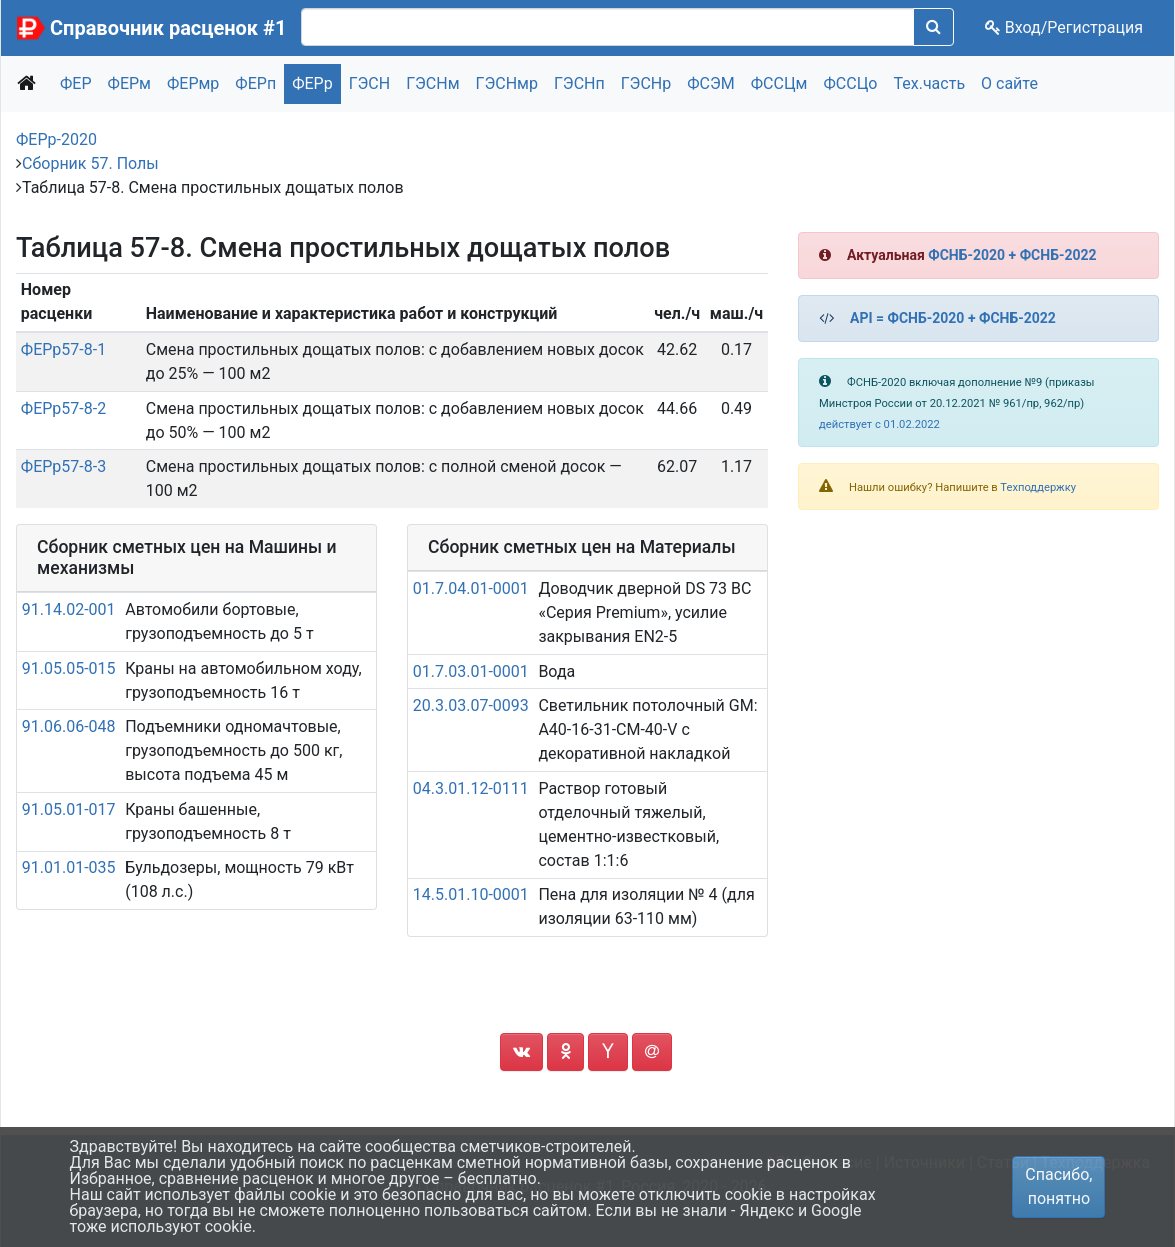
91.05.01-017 (69, 809)
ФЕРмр (193, 83)
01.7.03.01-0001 (471, 671)
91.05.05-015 (69, 668)
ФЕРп (255, 83)
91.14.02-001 (69, 609)
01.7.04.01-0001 (471, 588)
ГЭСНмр (507, 83)
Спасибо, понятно (1058, 1186)
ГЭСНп (579, 83)
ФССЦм (779, 83)
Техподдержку (1038, 487)
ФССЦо (850, 83)
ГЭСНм (432, 83)
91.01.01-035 (69, 867)
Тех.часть (929, 83)
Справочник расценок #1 (168, 28)
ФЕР (76, 83)
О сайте (1009, 83)
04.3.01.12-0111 (471, 788)
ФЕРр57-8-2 (63, 408)
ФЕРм (129, 83)
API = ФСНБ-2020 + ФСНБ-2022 (953, 318)
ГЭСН (370, 83)
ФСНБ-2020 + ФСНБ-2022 (1012, 255)
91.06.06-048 (69, 726)
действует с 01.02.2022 (879, 424)
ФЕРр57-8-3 (63, 466)
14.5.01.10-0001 (471, 894)
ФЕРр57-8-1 (63, 349)
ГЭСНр (646, 83)
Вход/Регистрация (1064, 27)
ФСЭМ (711, 83)
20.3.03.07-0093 (471, 705)
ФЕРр (312, 83)
